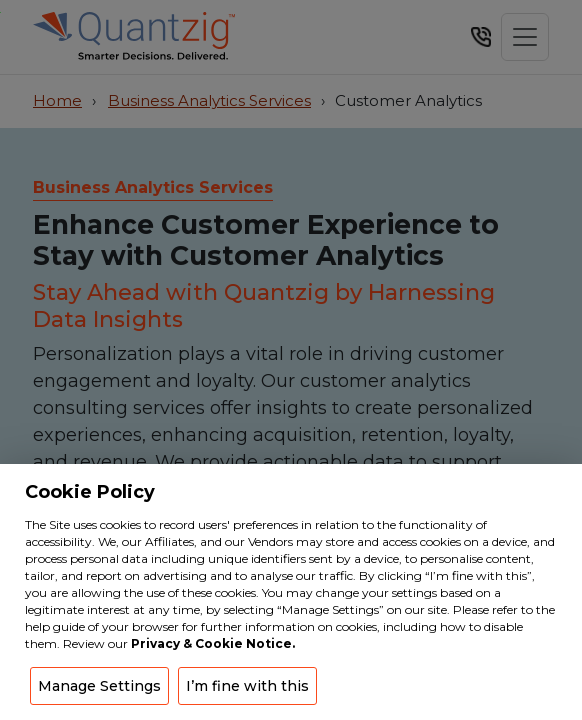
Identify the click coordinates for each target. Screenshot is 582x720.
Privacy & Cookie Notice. (213, 643)
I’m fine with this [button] (247, 686)
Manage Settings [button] (99, 686)
